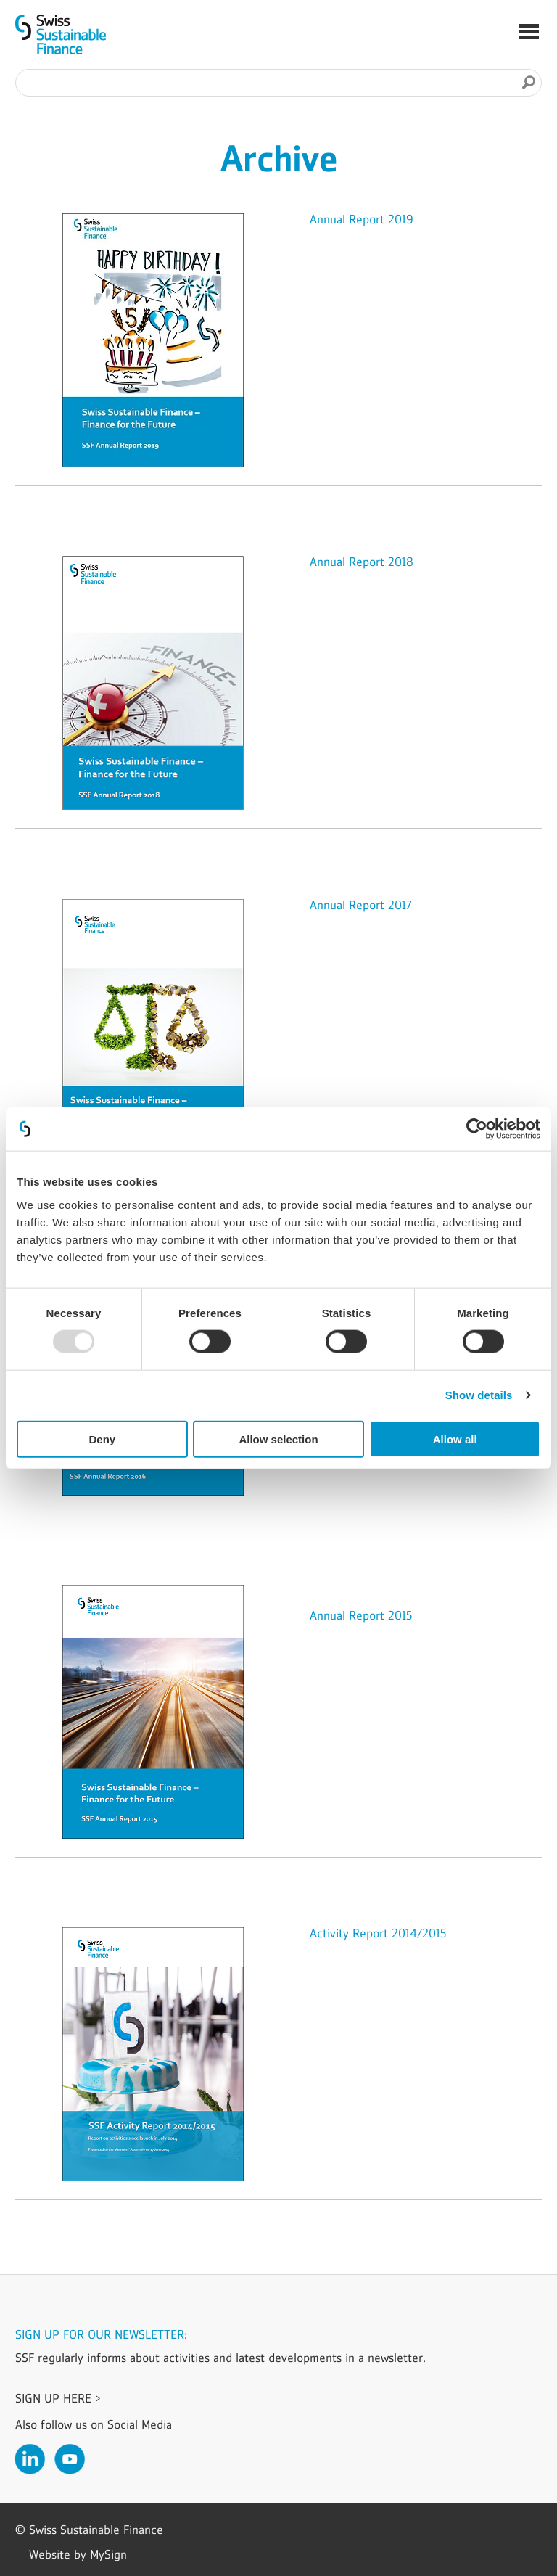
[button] (529, 33)
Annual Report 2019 (361, 219)
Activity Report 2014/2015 (378, 1933)
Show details (479, 1395)
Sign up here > (58, 2398)
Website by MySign (78, 2554)
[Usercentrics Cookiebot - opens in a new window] (476, 1129)
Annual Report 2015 (361, 1615)
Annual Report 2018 (361, 561)
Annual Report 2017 (361, 905)
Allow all (455, 1438)
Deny (101, 1438)
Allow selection (278, 1438)
